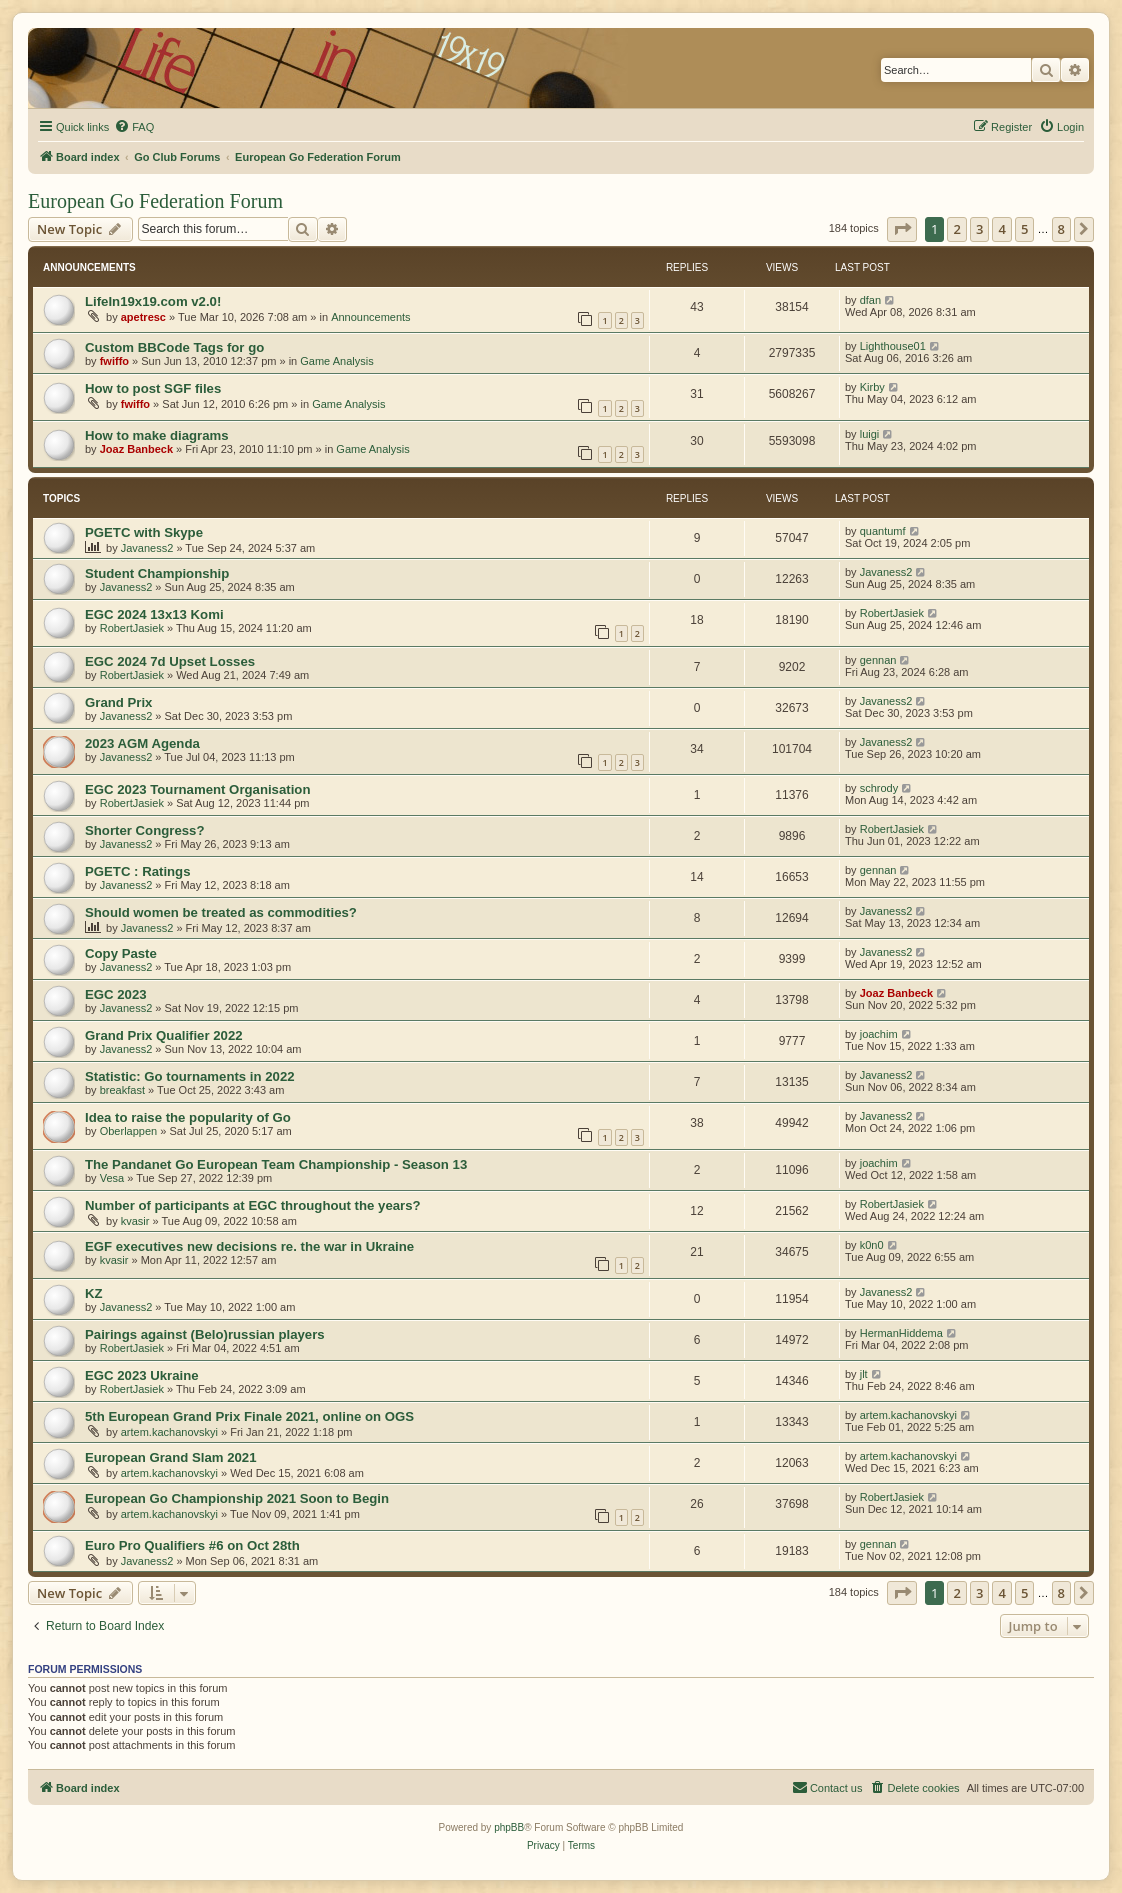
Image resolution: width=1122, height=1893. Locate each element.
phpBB (509, 1827)
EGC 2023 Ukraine (142, 1375)
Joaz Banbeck (136, 449)
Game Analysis (336, 361)
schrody (879, 788)
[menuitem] (134, 127)
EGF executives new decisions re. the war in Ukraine (249, 1246)
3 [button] (979, 229)
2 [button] (956, 229)
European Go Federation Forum (155, 201)
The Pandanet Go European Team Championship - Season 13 (276, 1164)
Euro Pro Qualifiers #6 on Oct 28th (192, 1545)
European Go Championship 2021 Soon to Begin (237, 1498)
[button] (902, 229)
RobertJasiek (132, 628)
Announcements (371, 317)
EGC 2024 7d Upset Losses (170, 661)
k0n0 (872, 1245)
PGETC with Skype (144, 532)
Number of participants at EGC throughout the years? (253, 1205)
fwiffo (114, 361)
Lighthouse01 (893, 346)
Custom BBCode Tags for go (174, 347)
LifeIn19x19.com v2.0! (153, 301)
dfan (870, 300)
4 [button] (1001, 229)
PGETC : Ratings (138, 871)
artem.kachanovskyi (169, 1432)
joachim (879, 1034)
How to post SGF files (153, 388)
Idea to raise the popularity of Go (188, 1117)
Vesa (112, 1178)
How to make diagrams (157, 435)
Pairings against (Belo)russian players (205, 1334)
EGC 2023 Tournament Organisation (197, 789)
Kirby (872, 387)
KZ (94, 1293)
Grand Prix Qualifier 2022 (164, 1035)
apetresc (143, 317)
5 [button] (1024, 229)
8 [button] (1061, 229)
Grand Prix (118, 702)
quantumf (883, 531)
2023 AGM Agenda (142, 743)
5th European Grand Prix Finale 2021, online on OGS (249, 1416)
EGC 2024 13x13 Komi (154, 614)
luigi (870, 434)
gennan (878, 660)
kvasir (135, 1221)
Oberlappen (129, 1131)
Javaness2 (147, 548)
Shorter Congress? (144, 830)
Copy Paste (121, 953)
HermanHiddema (901, 1333)
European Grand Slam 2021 (171, 1457)
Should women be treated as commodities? (221, 912)
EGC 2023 (116, 994)
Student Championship (157, 573)
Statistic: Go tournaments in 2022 (190, 1076)
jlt (864, 1374)
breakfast (122, 1090)
